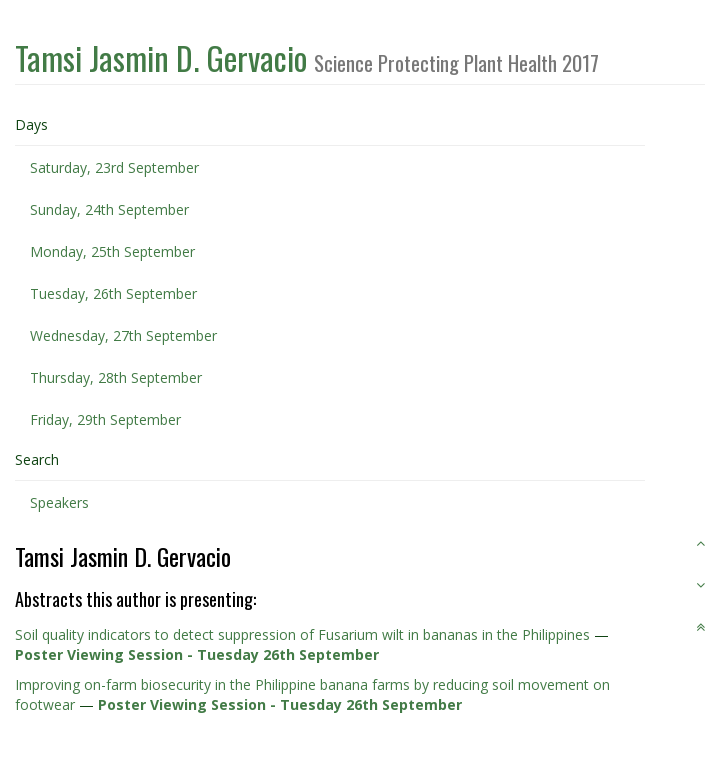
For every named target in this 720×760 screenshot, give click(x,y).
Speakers (59, 502)
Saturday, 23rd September (114, 167)
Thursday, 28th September (116, 377)
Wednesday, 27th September (123, 335)
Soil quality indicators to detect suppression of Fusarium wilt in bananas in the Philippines (302, 634)
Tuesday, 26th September (113, 293)
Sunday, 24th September (109, 209)
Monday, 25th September (112, 251)
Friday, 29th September (105, 419)
